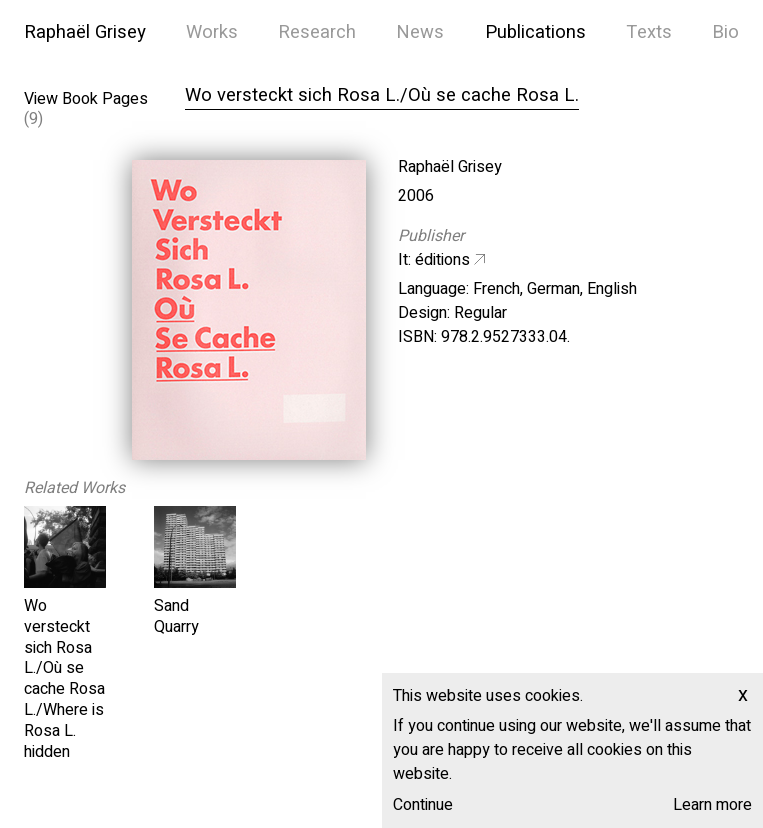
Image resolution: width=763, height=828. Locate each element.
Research (317, 32)
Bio (725, 32)
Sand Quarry (176, 616)
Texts (649, 32)
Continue (423, 805)
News (420, 32)
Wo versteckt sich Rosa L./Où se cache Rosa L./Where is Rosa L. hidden (64, 679)
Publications (535, 32)
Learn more (712, 805)
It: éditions (434, 260)
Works (212, 32)
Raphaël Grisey (85, 32)
